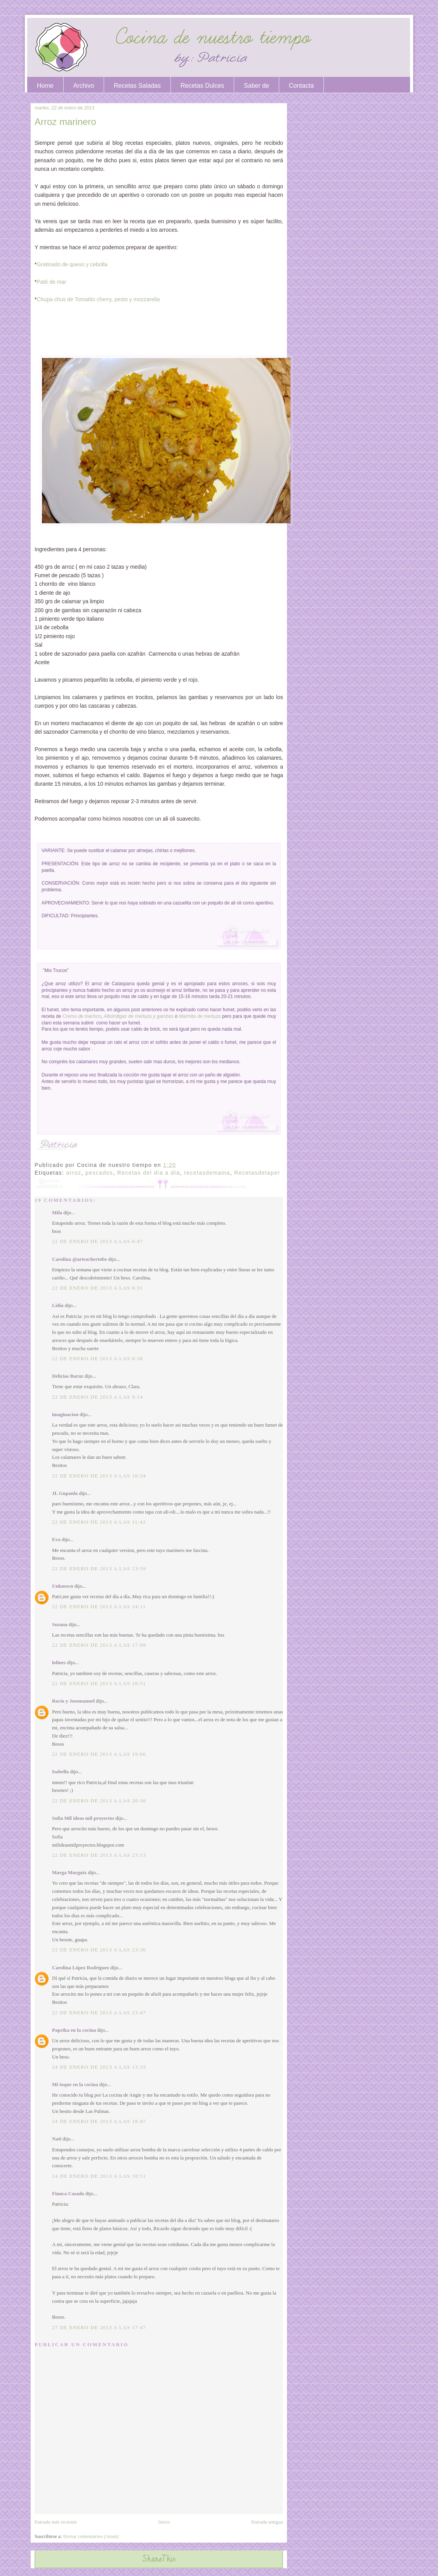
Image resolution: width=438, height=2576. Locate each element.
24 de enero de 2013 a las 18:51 (99, 2176)
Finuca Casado (68, 2193)
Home (45, 85)
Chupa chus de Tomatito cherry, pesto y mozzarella (98, 299)
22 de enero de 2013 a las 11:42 (99, 1522)
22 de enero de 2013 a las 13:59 (99, 1568)
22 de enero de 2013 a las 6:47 (97, 1241)
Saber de (256, 85)
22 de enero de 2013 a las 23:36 (99, 1950)
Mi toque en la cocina (75, 2084)
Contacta (301, 85)
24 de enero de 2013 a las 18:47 (99, 2121)
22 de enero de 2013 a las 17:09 (99, 1645)
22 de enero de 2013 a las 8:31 (97, 1288)
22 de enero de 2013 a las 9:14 (97, 1397)
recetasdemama (207, 1173)
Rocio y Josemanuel (73, 1701)
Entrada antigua (267, 2522)
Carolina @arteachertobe (79, 1259)
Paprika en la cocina (74, 2030)
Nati (56, 2139)
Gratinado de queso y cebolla (71, 264)
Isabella (60, 1771)
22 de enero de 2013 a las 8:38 (97, 1358)
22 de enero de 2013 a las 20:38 (99, 1801)
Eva (56, 1539)
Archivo (83, 85)
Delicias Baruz (67, 1376)
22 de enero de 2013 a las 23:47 (99, 2012)
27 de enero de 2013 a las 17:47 (99, 2327)
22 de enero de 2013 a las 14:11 (99, 1606)
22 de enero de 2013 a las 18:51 (99, 1683)
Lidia (58, 1305)
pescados (99, 1173)
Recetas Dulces (202, 85)
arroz (74, 1173)
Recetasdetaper (257, 1173)
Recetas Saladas (137, 85)
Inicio (164, 2522)
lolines (59, 1662)
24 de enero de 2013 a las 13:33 (99, 2067)
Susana (60, 1624)
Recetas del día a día (148, 1173)
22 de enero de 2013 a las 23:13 (99, 1855)
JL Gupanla (65, 1493)
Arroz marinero (65, 121)
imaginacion (65, 1414)
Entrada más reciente (56, 2522)
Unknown (62, 1586)
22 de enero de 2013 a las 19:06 (99, 1754)
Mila (57, 1212)
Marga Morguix (69, 1872)
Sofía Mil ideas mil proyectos (83, 1818)
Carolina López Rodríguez (80, 1967)
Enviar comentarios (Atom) (91, 2536)
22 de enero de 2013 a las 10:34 (99, 1476)
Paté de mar (51, 282)
